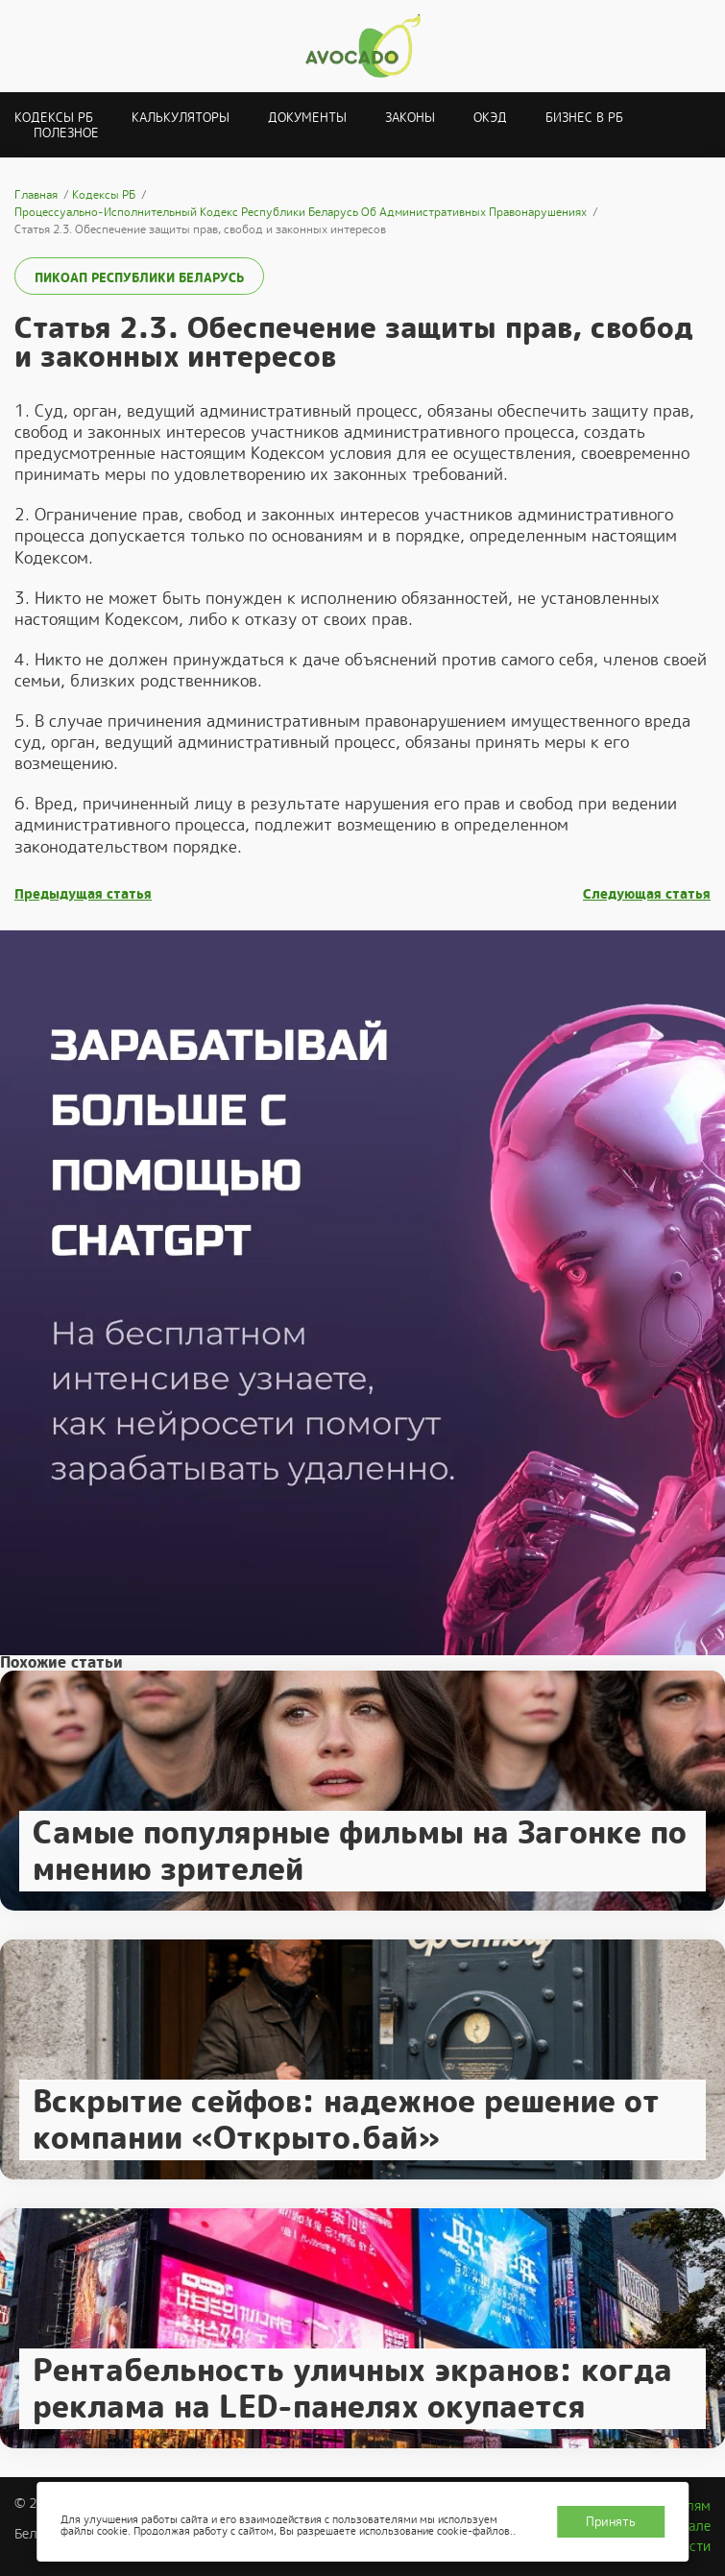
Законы (410, 117)
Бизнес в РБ (584, 117)
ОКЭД (490, 117)
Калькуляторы (181, 117)
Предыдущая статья (83, 894)
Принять (611, 2522)
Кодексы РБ (53, 117)
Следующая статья (647, 894)
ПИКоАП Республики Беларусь (139, 278)
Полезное (66, 133)
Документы (307, 117)
